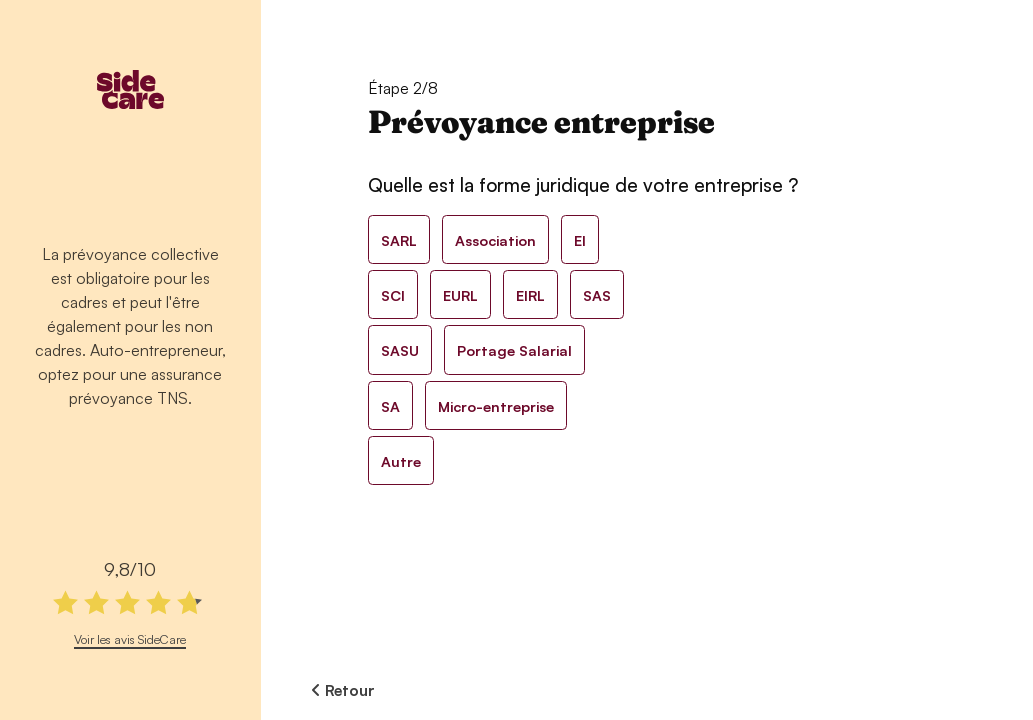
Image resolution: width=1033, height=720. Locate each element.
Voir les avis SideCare (130, 639)
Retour (343, 690)
